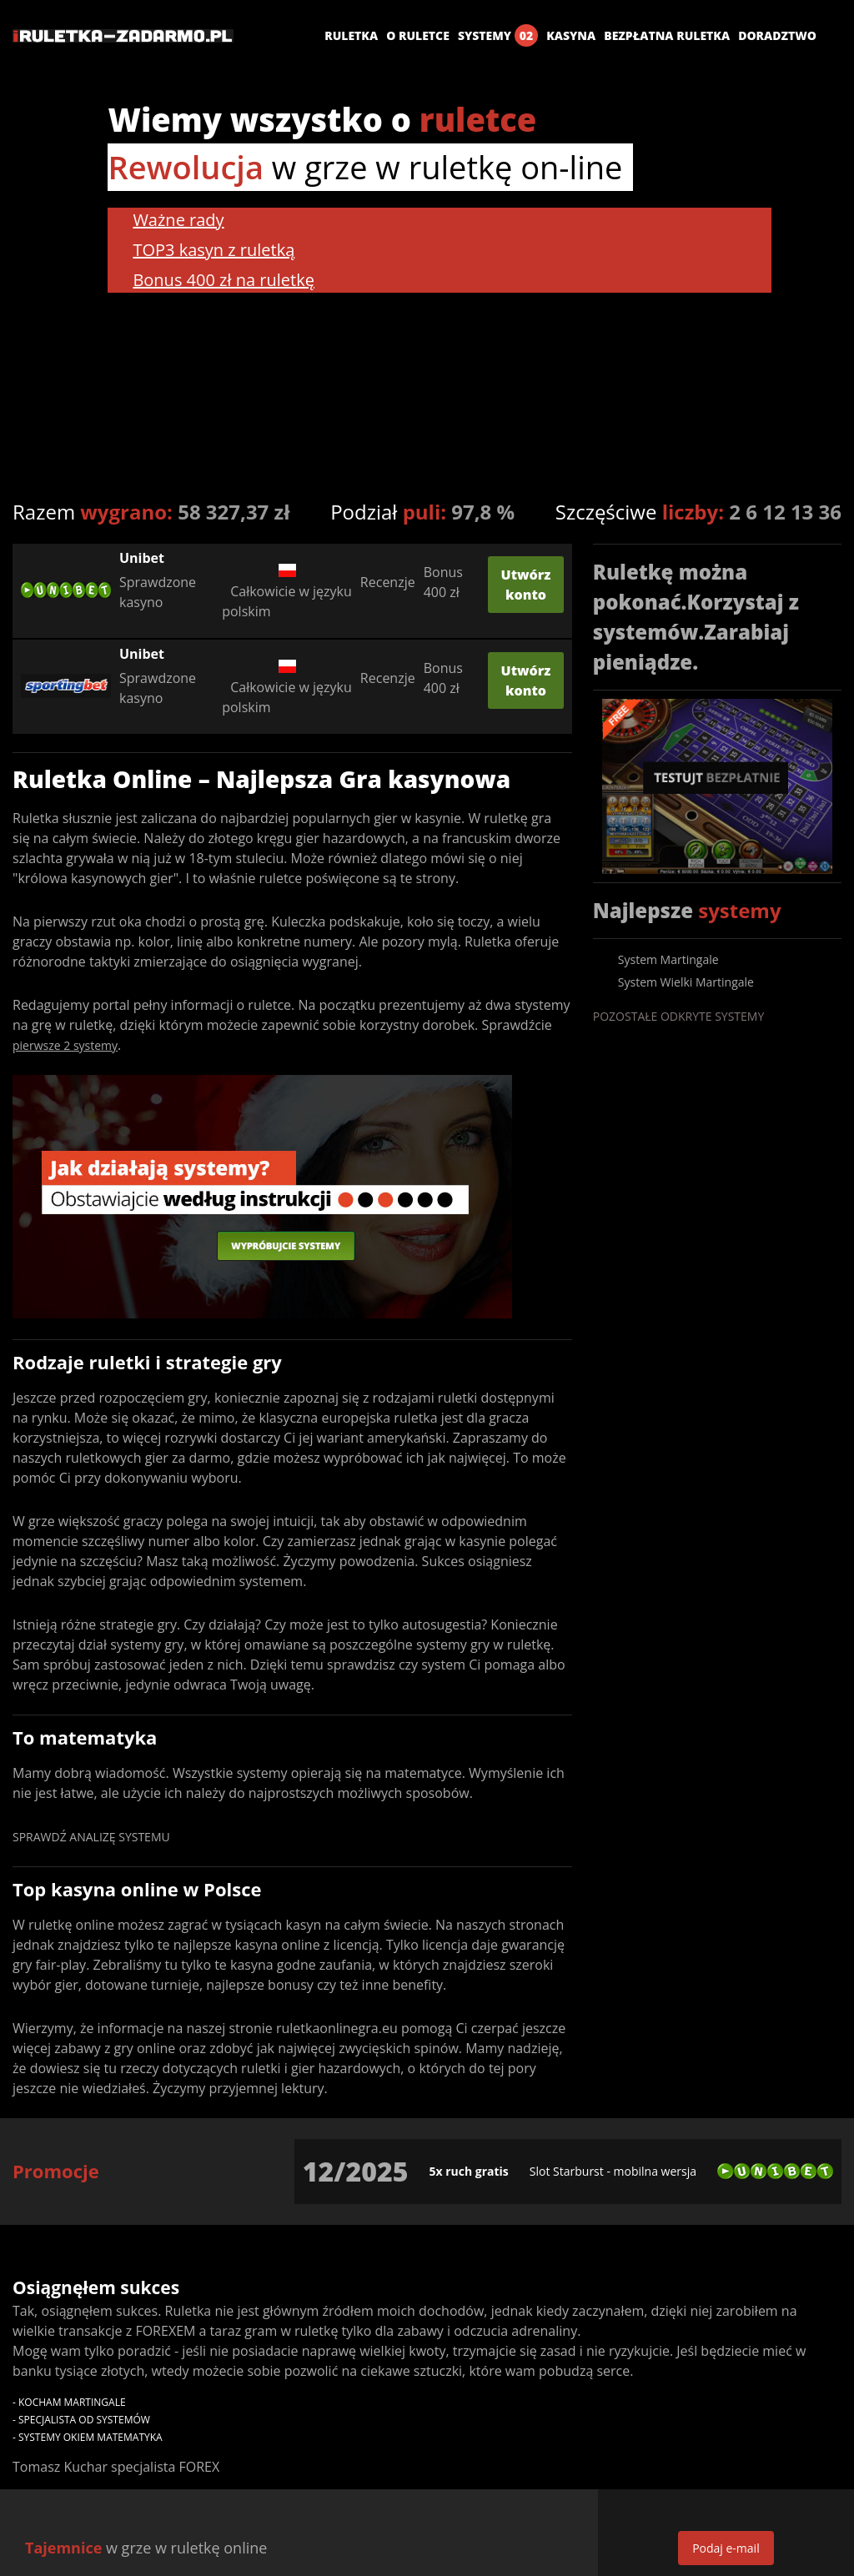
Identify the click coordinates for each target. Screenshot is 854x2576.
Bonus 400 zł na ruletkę (223, 280)
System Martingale (668, 959)
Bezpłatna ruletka (667, 35)
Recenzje (387, 582)
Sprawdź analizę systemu (91, 1837)
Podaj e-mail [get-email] (726, 2548)
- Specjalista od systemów (81, 2420)
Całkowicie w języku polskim (287, 582)
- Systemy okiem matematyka (88, 2437)
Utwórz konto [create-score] (526, 584)
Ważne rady (178, 219)
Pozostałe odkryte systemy (678, 1016)
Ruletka (351, 35)
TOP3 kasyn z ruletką (213, 250)
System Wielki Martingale (686, 982)
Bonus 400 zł (443, 582)
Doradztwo (777, 35)
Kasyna (570, 35)
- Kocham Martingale (69, 2402)
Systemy (498, 35)
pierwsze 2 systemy (65, 1045)
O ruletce (418, 35)
